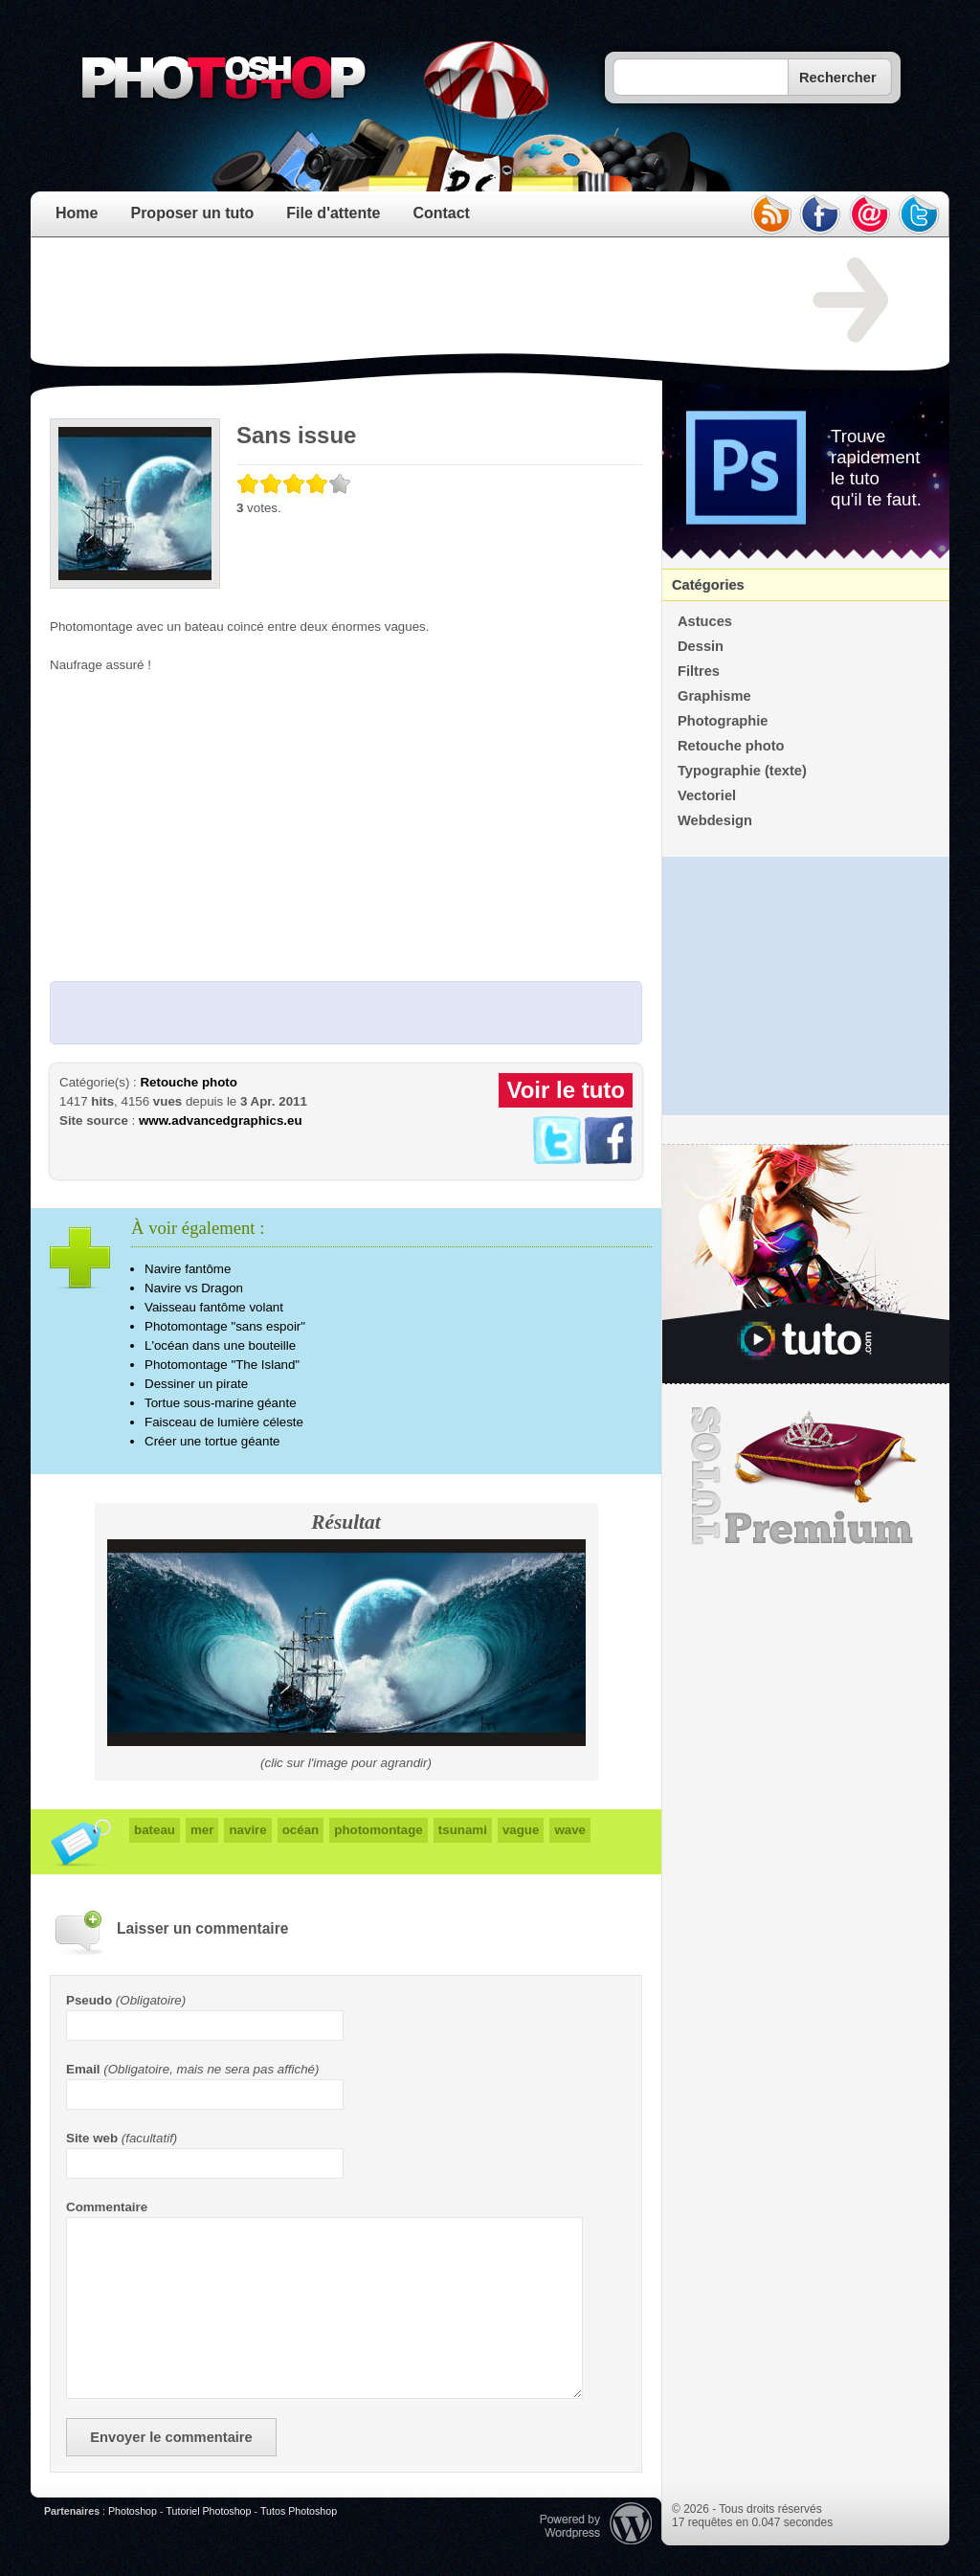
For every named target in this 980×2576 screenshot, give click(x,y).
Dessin (701, 646)
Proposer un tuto (192, 213)
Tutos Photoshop (298, 2511)
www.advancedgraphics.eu (220, 1120)
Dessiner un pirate (196, 1384)
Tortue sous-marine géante (221, 1403)
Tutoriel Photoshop (208, 2511)
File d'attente (333, 213)
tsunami (462, 1830)
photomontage (378, 1830)
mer (201, 1830)
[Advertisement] (398, 301)
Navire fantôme (188, 1269)
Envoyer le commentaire (171, 2437)
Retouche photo (188, 1082)
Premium (805, 1476)
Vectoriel (707, 795)
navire (247, 1830)
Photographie (723, 720)
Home (77, 213)
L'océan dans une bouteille (220, 1345)
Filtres (699, 671)
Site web (92, 2138)
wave (570, 1830)
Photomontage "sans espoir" (225, 1326)
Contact (441, 213)
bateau (154, 1830)
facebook (820, 214)
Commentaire (106, 2207)
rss (770, 214)
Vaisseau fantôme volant (214, 1307)
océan (301, 1830)
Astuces (705, 621)
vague (521, 1830)
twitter (920, 214)
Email (83, 2069)
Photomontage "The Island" (222, 1364)
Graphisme (714, 696)
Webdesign (715, 820)
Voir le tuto (565, 1090)
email (870, 214)
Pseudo (89, 2000)
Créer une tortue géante (212, 1441)
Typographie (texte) (742, 770)
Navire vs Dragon (194, 1288)
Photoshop (132, 2511)
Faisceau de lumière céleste (224, 1422)
